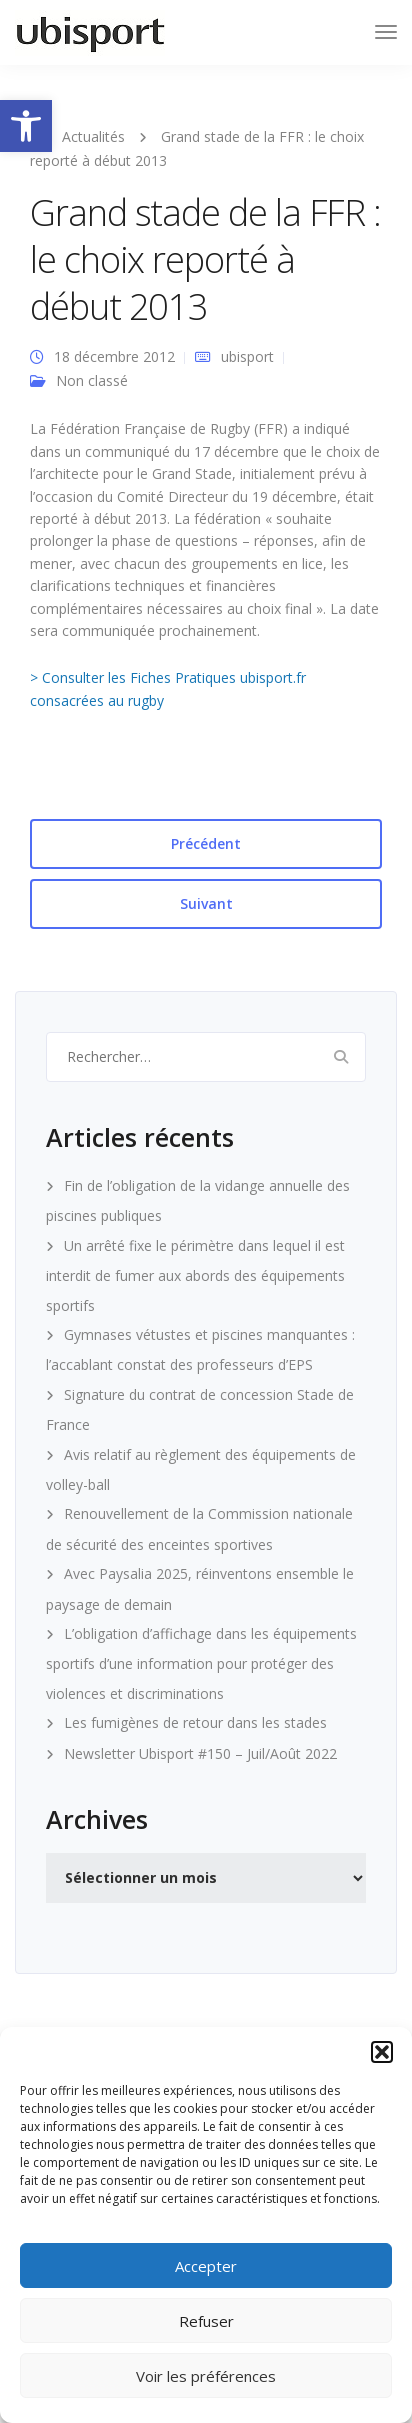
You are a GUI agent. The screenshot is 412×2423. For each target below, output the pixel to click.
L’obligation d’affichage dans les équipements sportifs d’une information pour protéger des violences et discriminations (201, 1663)
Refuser (206, 2321)
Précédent (206, 843)
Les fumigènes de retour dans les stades (195, 1722)
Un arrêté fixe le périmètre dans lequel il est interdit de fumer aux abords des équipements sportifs (195, 1275)
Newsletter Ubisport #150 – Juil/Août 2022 (200, 1753)
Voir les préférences (206, 2376)
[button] (26, 126)
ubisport (247, 356)
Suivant (206, 903)
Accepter (206, 2266)
